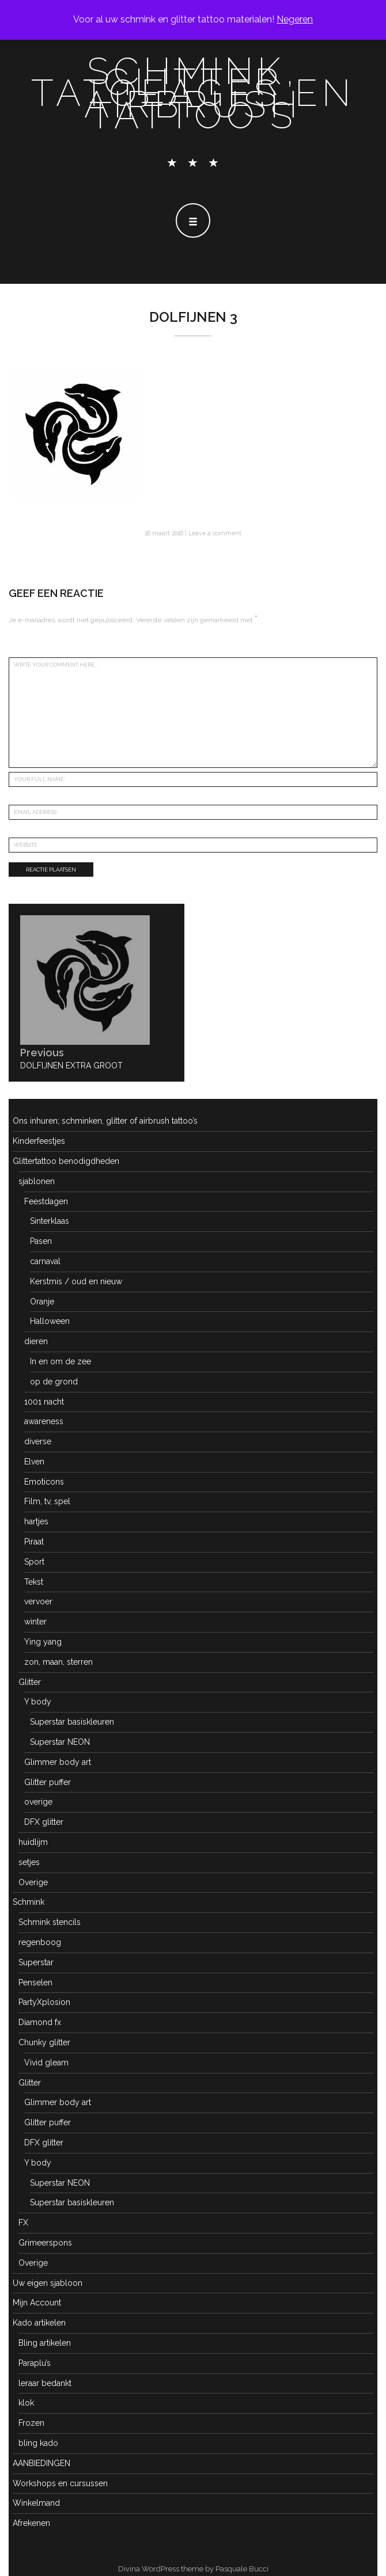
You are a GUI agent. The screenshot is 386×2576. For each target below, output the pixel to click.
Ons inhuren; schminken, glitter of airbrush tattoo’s (105, 1120)
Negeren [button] (295, 19)
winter (35, 1621)
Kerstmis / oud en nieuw (76, 1281)
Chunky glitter (44, 2042)
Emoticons (44, 1481)
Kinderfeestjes (39, 1141)
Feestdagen (46, 1201)
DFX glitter (43, 1822)
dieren (36, 1341)
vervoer (38, 1601)
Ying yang (43, 1641)
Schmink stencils (49, 1922)
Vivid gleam (46, 2062)
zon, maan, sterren (58, 1661)
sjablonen (36, 1181)
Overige (33, 1882)
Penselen (35, 1982)
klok (26, 2402)
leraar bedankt (44, 2383)
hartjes (36, 1521)
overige (38, 1801)
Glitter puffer (47, 1782)
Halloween (50, 1321)
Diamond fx (39, 2022)
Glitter (29, 1682)
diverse (37, 1441)
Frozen (31, 2422)
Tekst (33, 1581)
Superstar (36, 1962)
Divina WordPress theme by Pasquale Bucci (193, 2568)
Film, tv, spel (47, 1501)
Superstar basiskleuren (72, 1721)
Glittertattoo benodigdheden (66, 1161)
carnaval (45, 1261)
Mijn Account (37, 2302)
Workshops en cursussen (60, 2483)
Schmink (28, 1902)
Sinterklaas (49, 1221)
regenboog (39, 1942)
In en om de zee (60, 1361)
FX (23, 2222)
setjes (29, 1862)
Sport (34, 1561)
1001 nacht (44, 1401)
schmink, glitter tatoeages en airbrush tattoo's (193, 93)
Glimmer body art (57, 1762)
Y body (37, 1701)
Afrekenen (31, 2523)
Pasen (41, 1241)
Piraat (34, 1541)
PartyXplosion (44, 2002)
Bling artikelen (44, 2342)
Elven (34, 1461)
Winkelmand (36, 2502)
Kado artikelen (39, 2322)
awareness (43, 1421)
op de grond (54, 1381)
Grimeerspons (45, 2242)
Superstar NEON (60, 1741)
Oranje (42, 1301)
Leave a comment (214, 533)
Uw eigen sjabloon (47, 2283)
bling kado (38, 2443)
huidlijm (33, 1842)
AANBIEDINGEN (41, 2463)
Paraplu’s (34, 2363)
